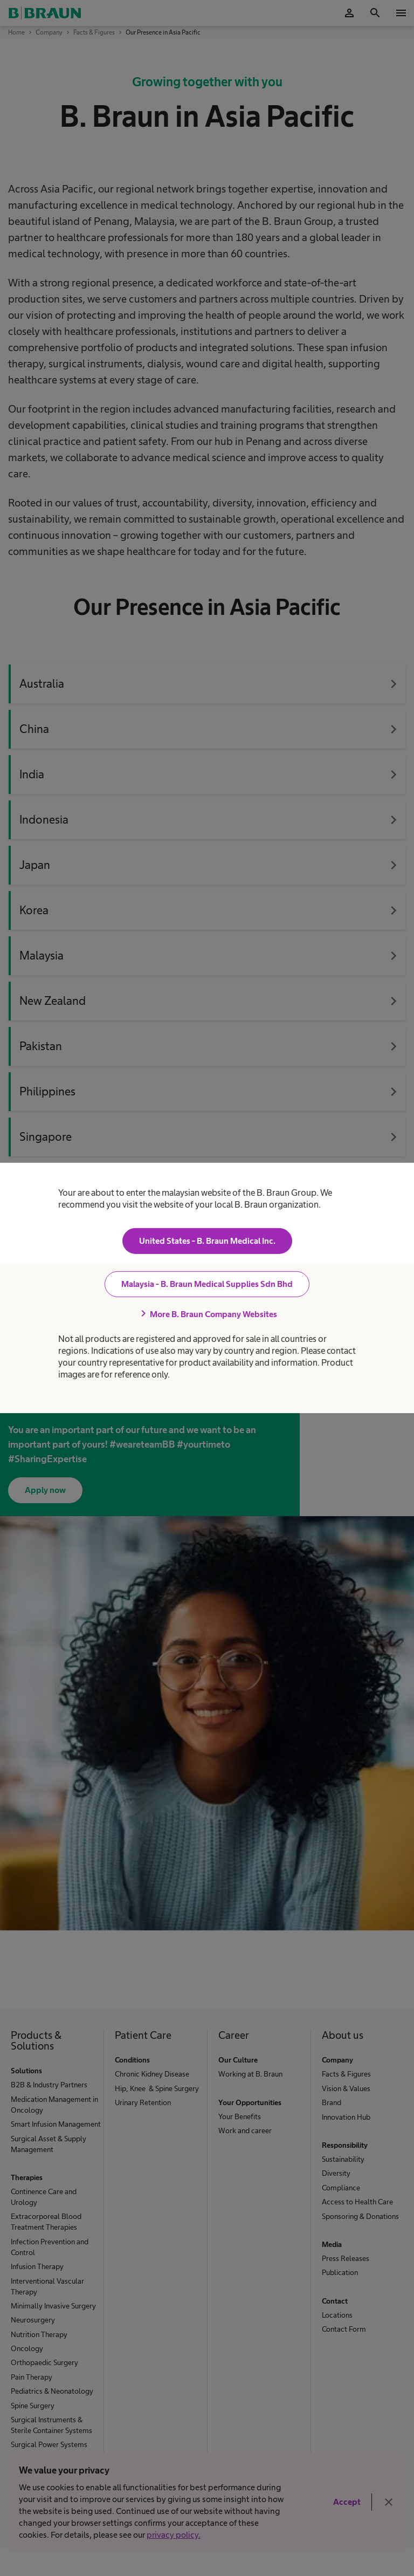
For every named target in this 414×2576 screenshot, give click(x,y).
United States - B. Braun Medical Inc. (207, 1240)
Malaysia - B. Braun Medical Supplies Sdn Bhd (207, 1284)
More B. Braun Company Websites (207, 1314)
